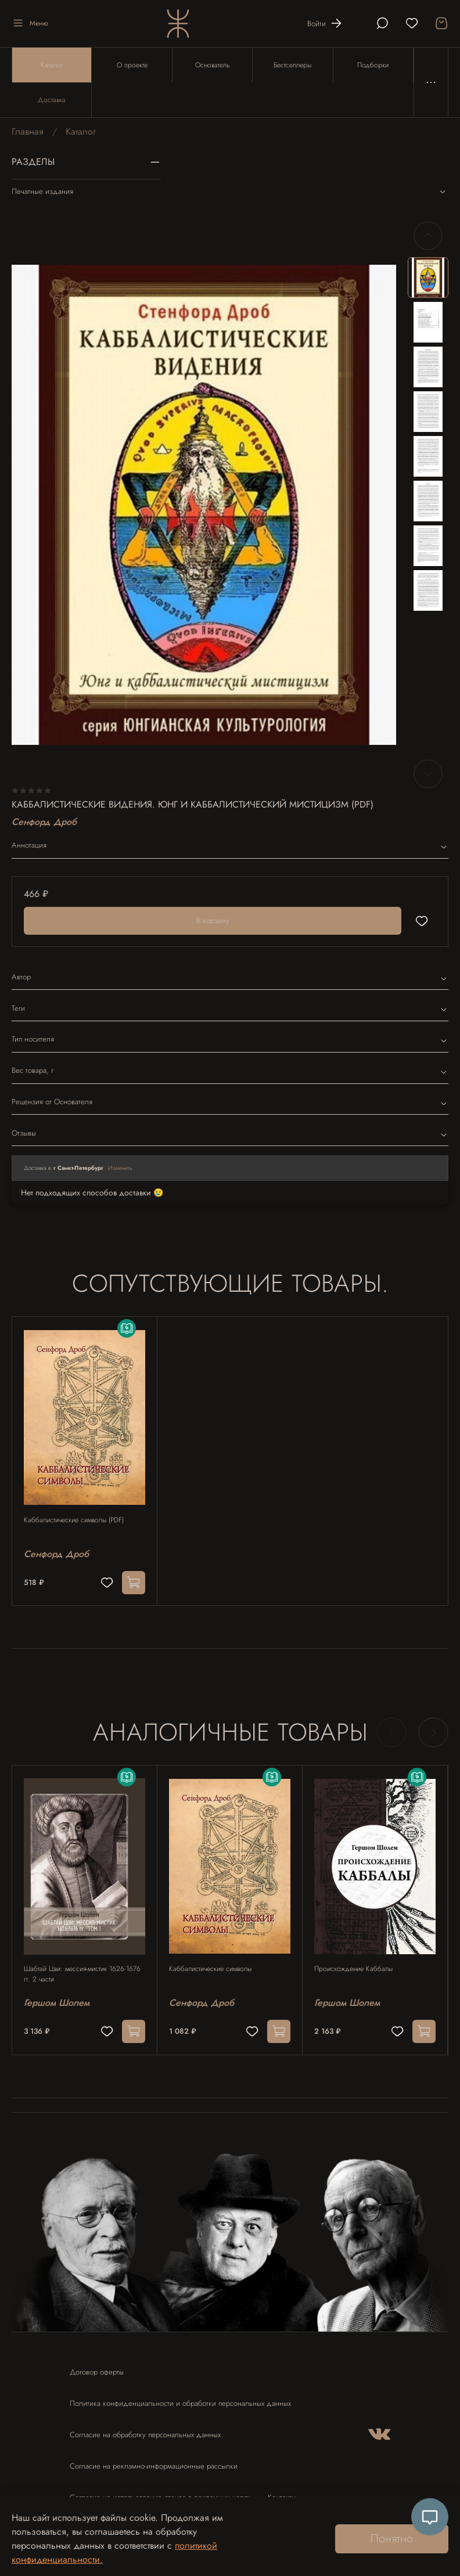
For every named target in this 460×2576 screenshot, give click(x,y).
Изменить (120, 1167)
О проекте (132, 65)
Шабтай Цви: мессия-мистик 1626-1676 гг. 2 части (82, 1973)
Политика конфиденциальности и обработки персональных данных (180, 2403)
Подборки (373, 65)
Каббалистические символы (210, 1968)
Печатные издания (230, 191)
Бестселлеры (292, 65)
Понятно (392, 2538)
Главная (28, 131)
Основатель (212, 65)
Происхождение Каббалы (353, 1968)
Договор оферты (97, 2371)
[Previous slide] (428, 235)
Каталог (52, 65)
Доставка (52, 100)
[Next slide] (428, 773)
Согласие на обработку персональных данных (145, 2434)
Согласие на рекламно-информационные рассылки (154, 2465)
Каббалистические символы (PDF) (74, 1520)
